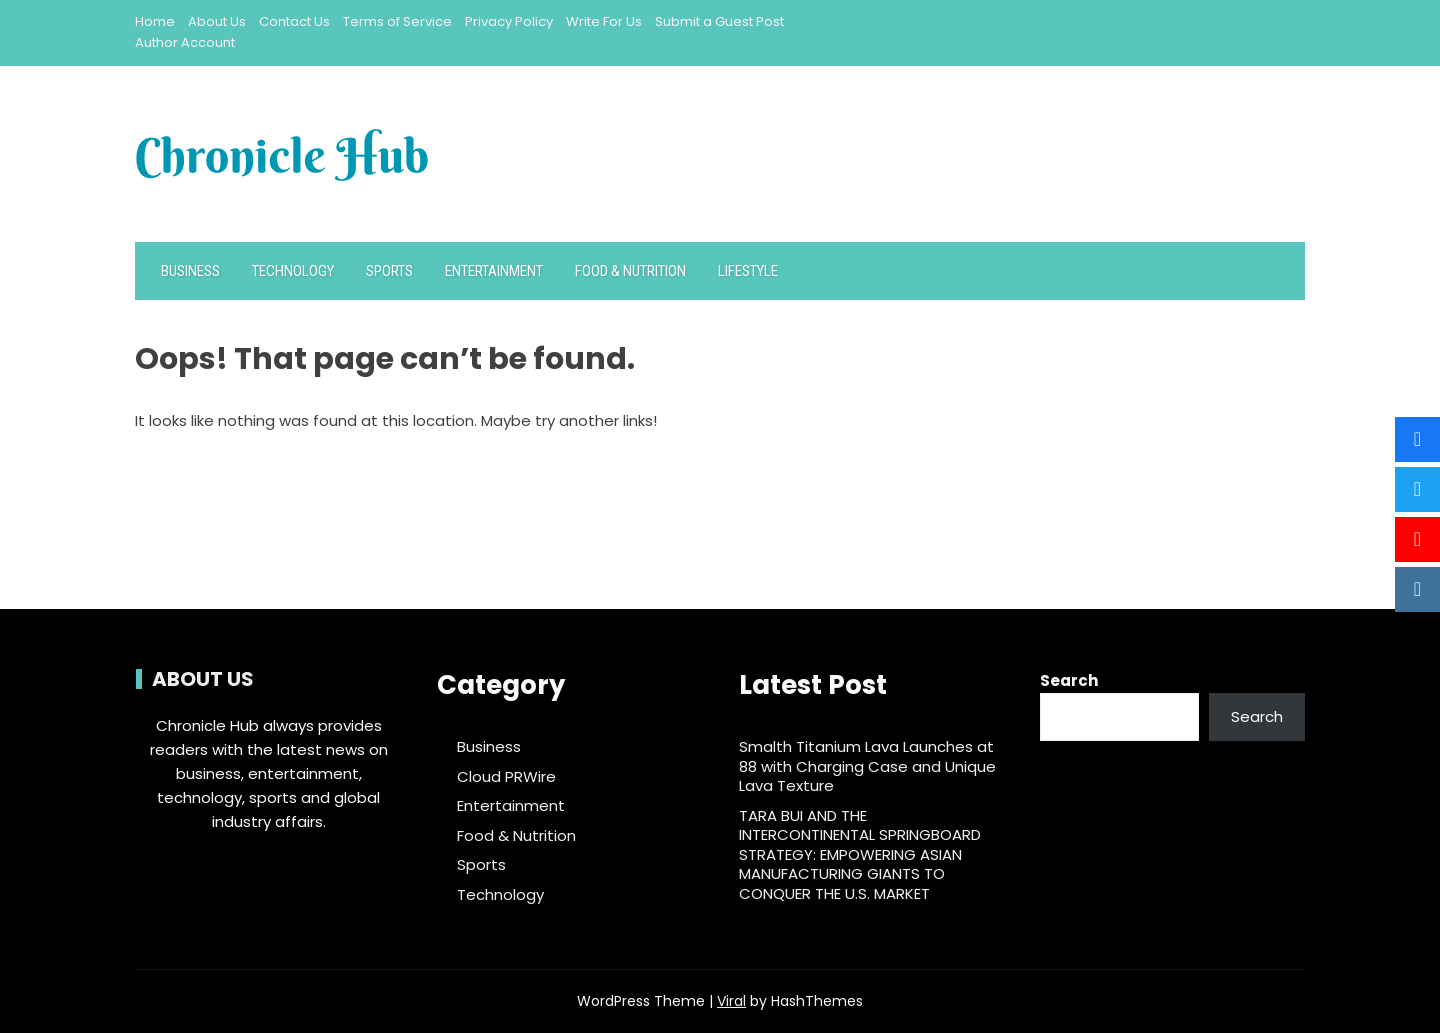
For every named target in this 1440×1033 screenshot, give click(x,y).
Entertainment (494, 271)
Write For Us (604, 21)
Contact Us (294, 21)
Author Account (185, 42)
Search (1069, 680)
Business (190, 271)
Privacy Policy (509, 21)
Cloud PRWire (506, 777)
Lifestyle (748, 271)
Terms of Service (397, 21)
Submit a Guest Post (719, 21)
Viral (731, 1001)
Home (155, 21)
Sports (389, 271)
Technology (293, 271)
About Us (217, 21)
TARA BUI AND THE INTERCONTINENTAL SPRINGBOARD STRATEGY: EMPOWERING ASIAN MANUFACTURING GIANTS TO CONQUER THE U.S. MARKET (860, 854)
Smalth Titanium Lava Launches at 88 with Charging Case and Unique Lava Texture (867, 766)
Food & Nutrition (630, 271)
